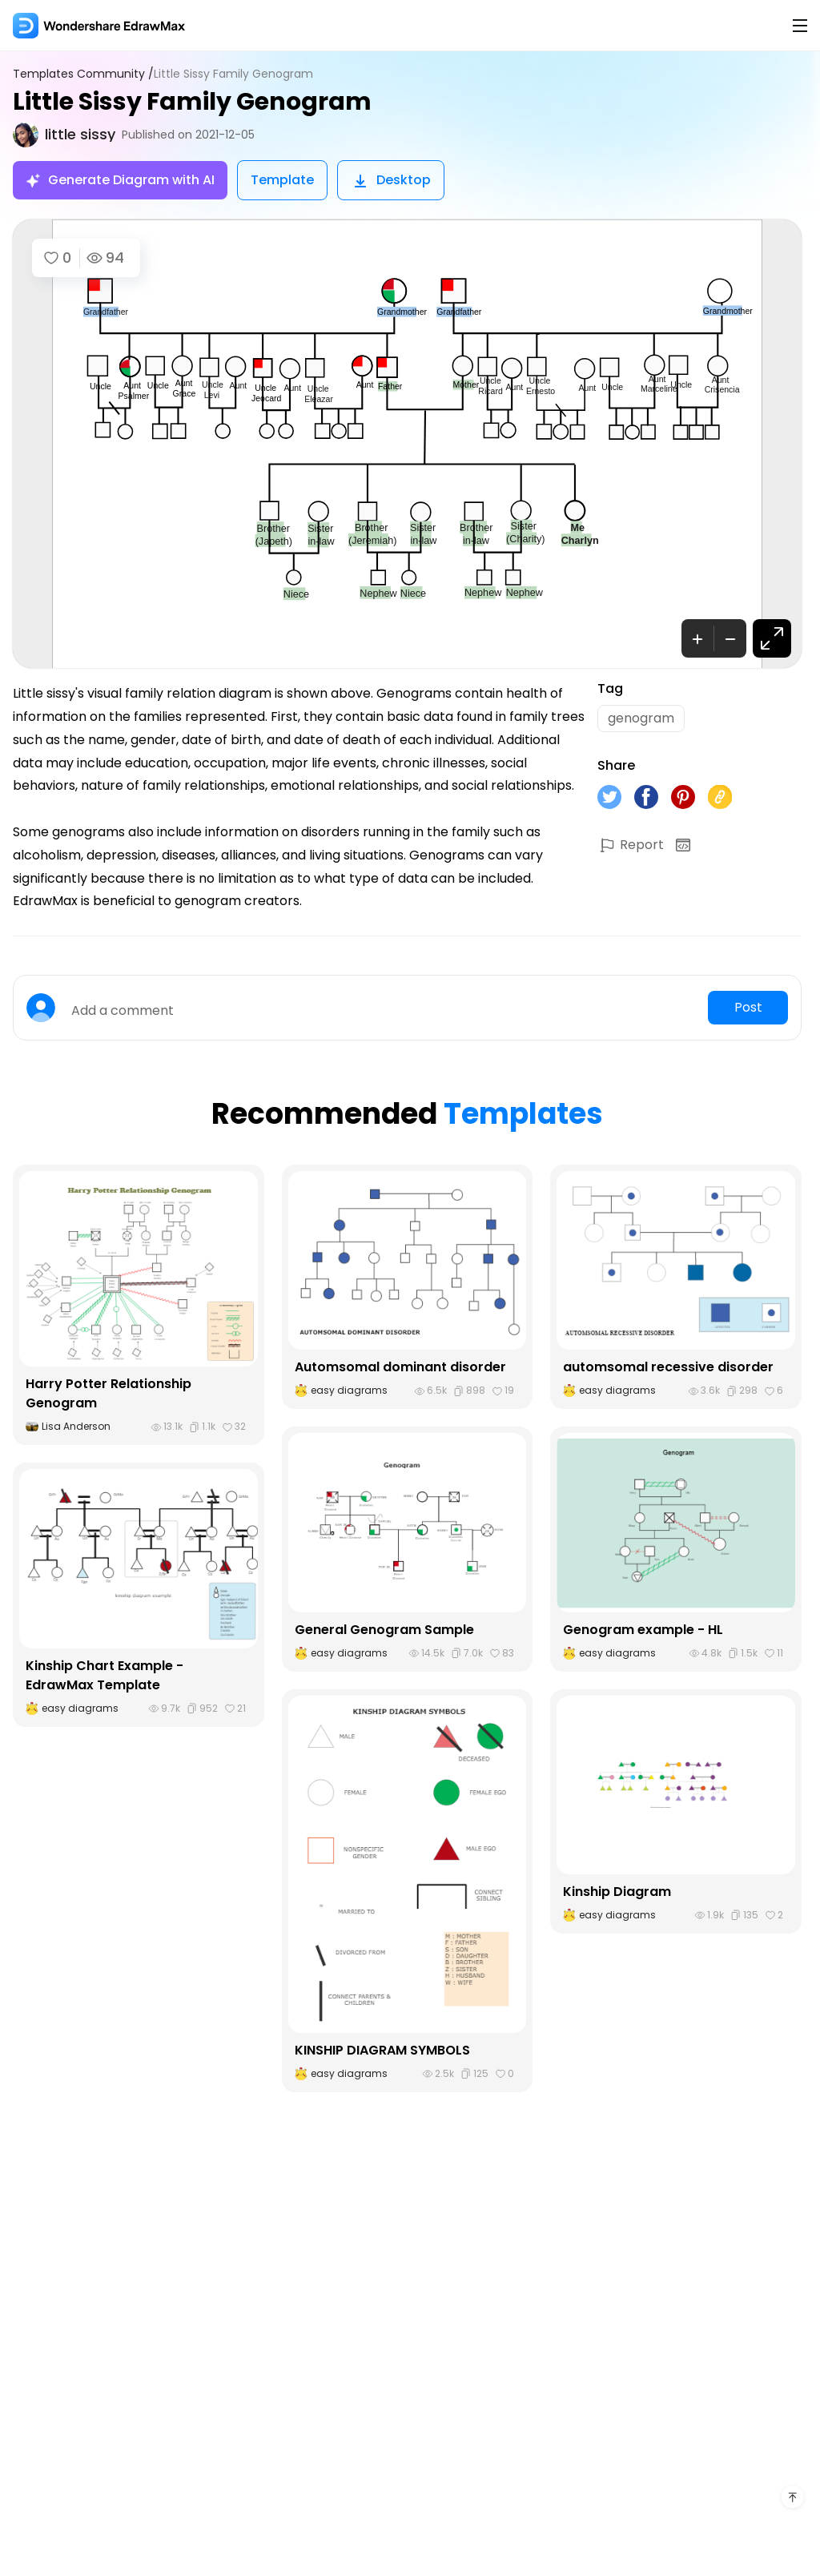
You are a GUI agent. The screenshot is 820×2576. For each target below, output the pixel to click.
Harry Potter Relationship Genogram (108, 1393)
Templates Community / (83, 74)
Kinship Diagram (617, 1891)
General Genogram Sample (384, 1629)
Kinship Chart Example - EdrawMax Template (104, 1675)
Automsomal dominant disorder (400, 1367)
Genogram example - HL (643, 1629)
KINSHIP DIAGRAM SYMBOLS (382, 2050)
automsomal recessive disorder (668, 1367)
